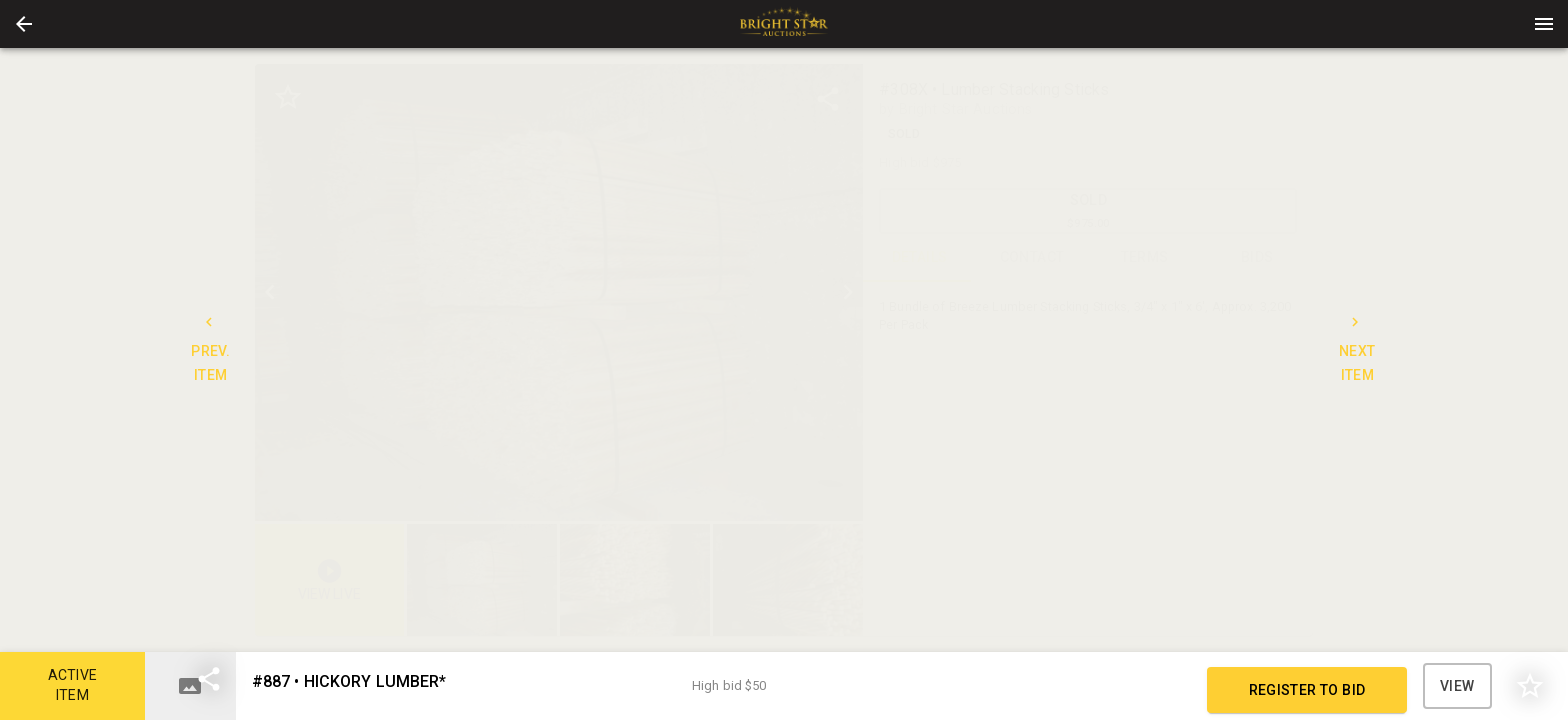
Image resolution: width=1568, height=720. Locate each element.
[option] (559, 292)
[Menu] (1544, 24)
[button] (24, 24)
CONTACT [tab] (1032, 258)
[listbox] (559, 292)
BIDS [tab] (1257, 258)
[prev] (270, 292)
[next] (848, 292)
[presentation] (784, 24)
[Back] (24, 24)
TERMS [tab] (1144, 258)
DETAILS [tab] (919, 258)
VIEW (1457, 686)
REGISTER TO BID (1307, 690)
